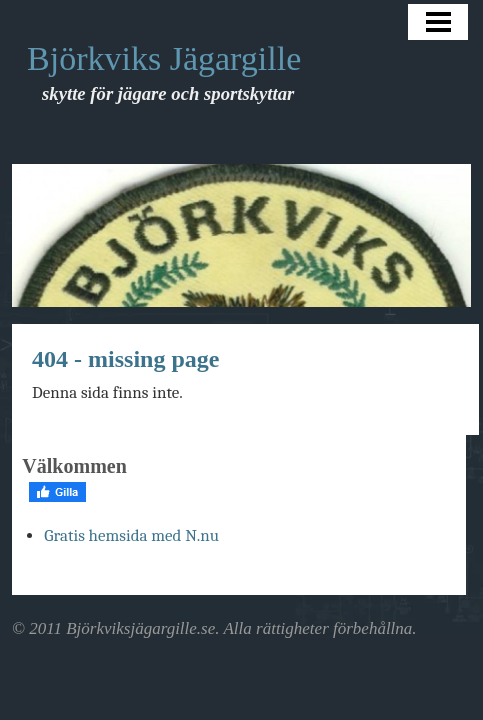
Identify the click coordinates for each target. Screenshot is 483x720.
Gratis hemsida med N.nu (131, 535)
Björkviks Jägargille (164, 58)
